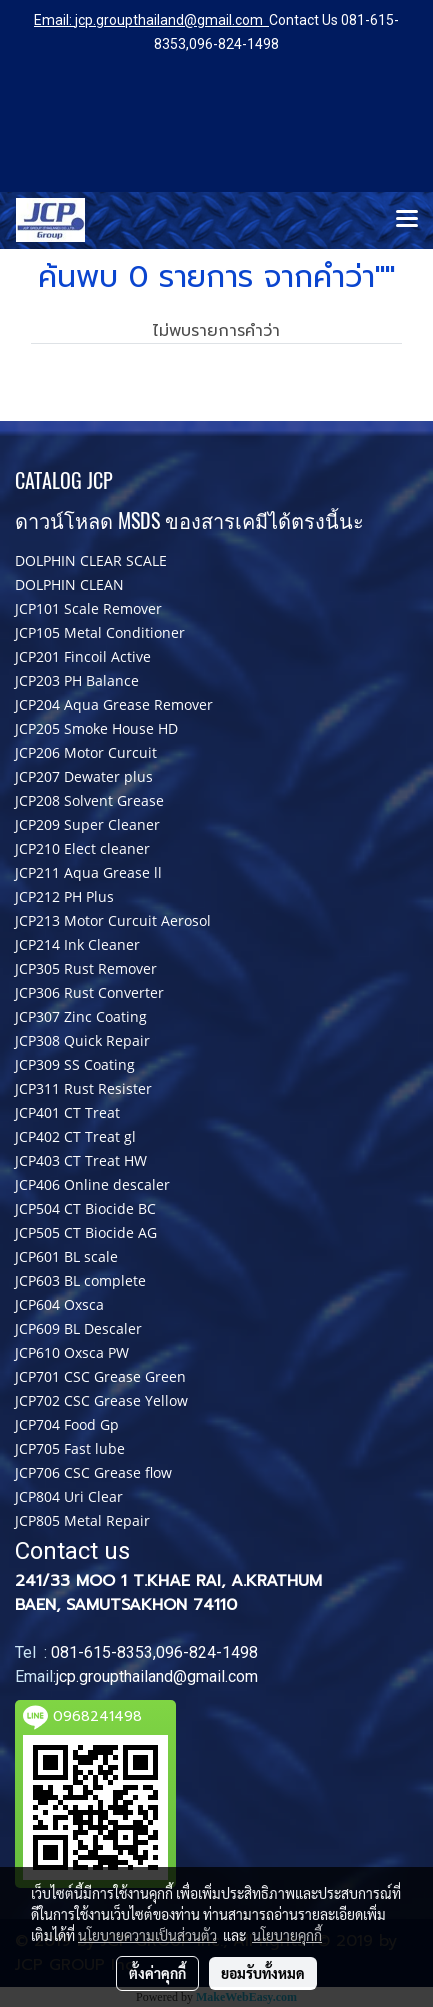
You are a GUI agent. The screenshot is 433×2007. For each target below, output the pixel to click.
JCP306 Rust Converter (89, 992)
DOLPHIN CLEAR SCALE (91, 560)
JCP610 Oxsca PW (72, 1352)
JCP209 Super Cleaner (87, 824)
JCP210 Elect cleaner (82, 848)
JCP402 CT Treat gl (75, 1136)
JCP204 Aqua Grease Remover (114, 704)
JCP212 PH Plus (64, 896)
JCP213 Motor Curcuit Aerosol (113, 920)
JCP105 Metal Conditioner (100, 632)
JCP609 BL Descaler (78, 1328)
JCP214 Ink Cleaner (77, 944)
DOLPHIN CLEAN (69, 584)
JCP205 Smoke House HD (96, 728)
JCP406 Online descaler (92, 1184)
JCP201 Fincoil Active (83, 656)
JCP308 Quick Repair (82, 1040)
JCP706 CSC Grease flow (93, 1472)
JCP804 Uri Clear (69, 1496)
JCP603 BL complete (80, 1280)
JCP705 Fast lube (70, 1448)
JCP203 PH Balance (77, 680)
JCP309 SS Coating (75, 1064)
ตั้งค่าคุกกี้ (157, 1973)
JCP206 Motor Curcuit (86, 752)
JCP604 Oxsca (59, 1304)
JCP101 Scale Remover (88, 608)
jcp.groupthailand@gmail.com (169, 20)
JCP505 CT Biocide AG (86, 1232)
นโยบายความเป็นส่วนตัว (147, 1935)
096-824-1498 (234, 44)
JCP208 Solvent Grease (89, 800)
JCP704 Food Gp (67, 1424)
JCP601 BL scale (66, 1256)
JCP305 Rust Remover (86, 968)
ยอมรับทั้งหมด (263, 1973)
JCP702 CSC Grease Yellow (101, 1400)
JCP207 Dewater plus (84, 776)
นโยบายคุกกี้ (287, 1935)
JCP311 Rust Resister (83, 1088)
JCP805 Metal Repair (82, 1520)
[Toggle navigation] (407, 220)
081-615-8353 (102, 1652)
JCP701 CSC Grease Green (100, 1376)
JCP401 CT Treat (67, 1112)
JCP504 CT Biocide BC (85, 1208)
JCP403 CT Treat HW (81, 1160)
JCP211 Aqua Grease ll (88, 872)
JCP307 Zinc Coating (81, 1016)
